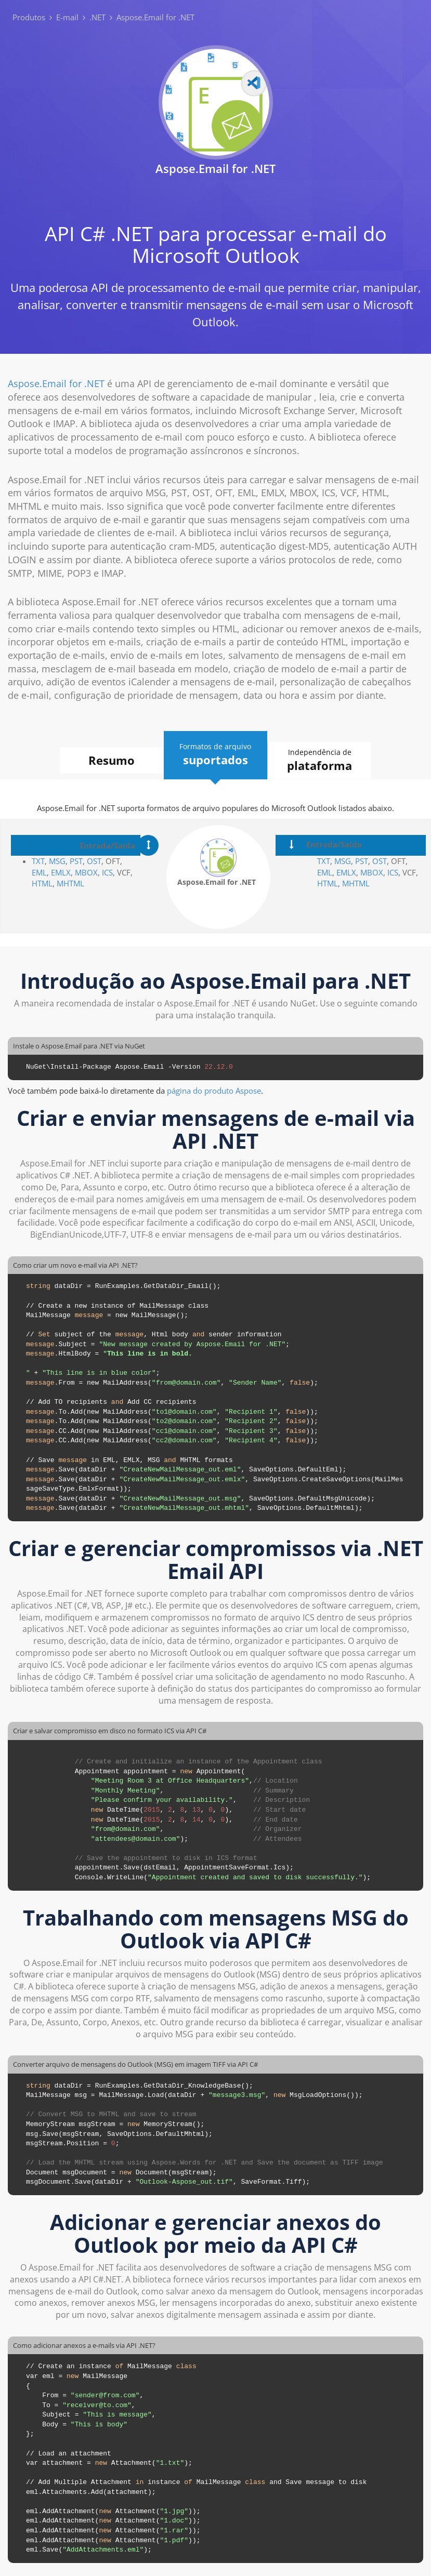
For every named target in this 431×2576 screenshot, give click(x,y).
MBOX (86, 872)
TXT (38, 861)
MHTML (70, 883)
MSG (57, 861)
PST (76, 861)
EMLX (61, 872)
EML (39, 872)
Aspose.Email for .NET (56, 383)
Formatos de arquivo (215, 754)
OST (94, 861)
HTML (42, 883)
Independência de (320, 760)
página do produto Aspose (214, 1090)
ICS (107, 872)
